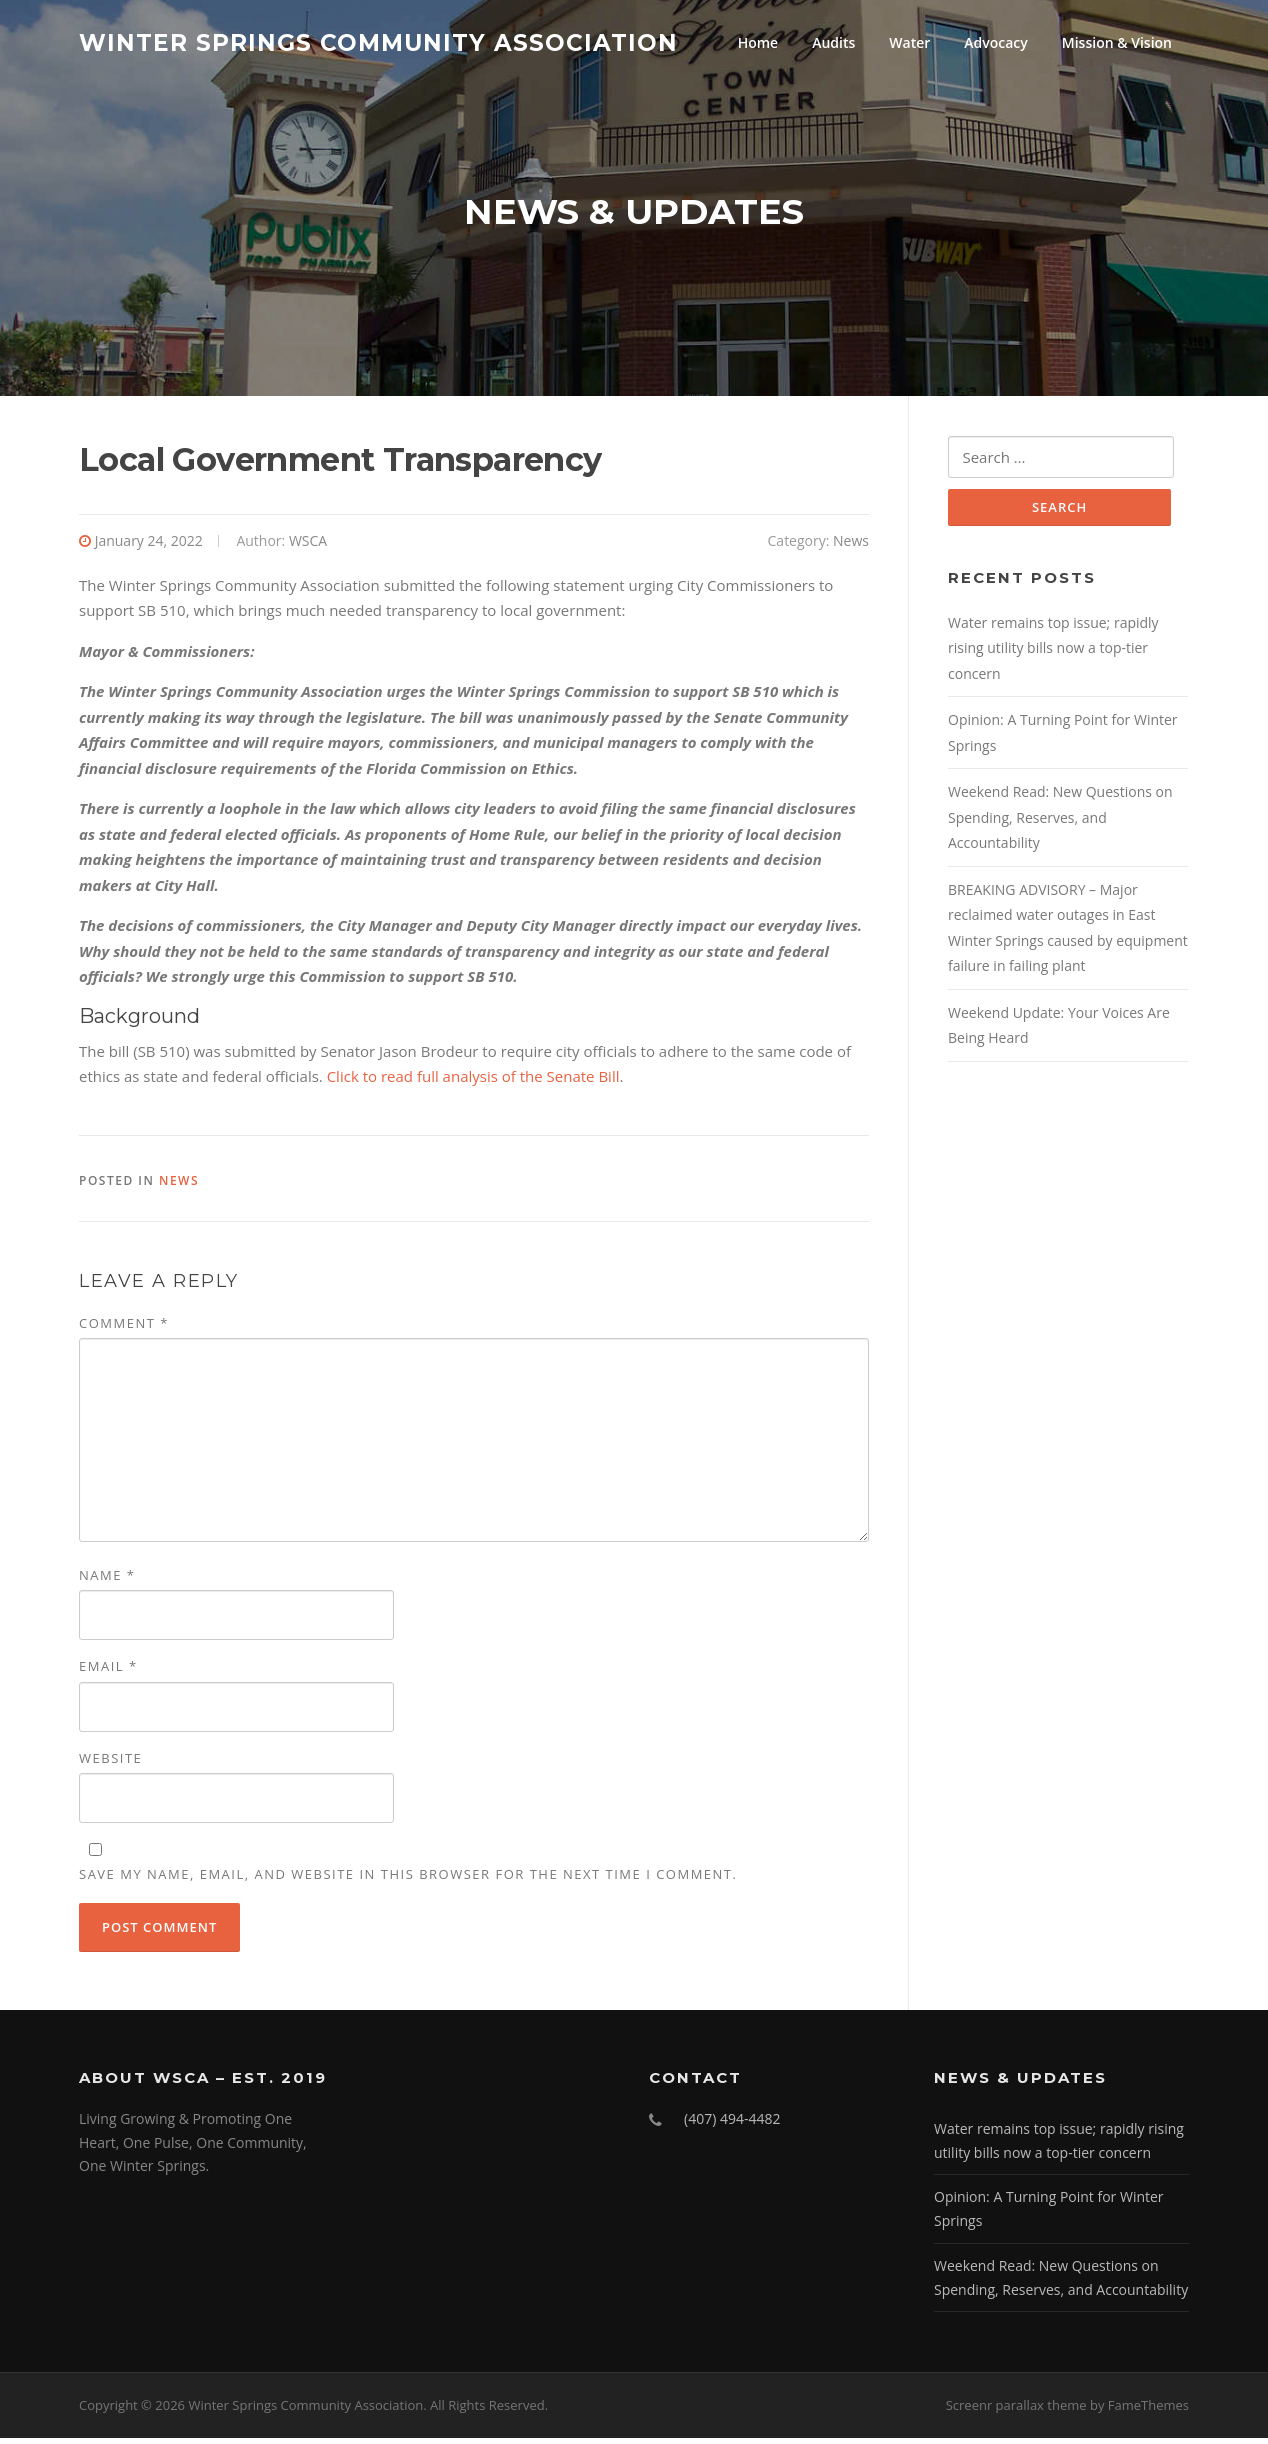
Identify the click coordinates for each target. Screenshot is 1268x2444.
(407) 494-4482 (732, 2124)
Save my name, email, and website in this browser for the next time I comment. (408, 1880)
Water (909, 42)
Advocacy (996, 42)
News (851, 546)
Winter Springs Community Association (378, 42)
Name (107, 1581)
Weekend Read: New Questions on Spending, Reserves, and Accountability (1060, 825)
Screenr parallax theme (1016, 2412)
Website (110, 1764)
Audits (833, 42)
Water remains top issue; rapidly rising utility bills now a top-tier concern (1053, 656)
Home (758, 42)
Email (108, 1673)
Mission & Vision (1117, 42)
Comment (124, 1329)
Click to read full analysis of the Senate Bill (473, 1082)
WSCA (308, 546)
